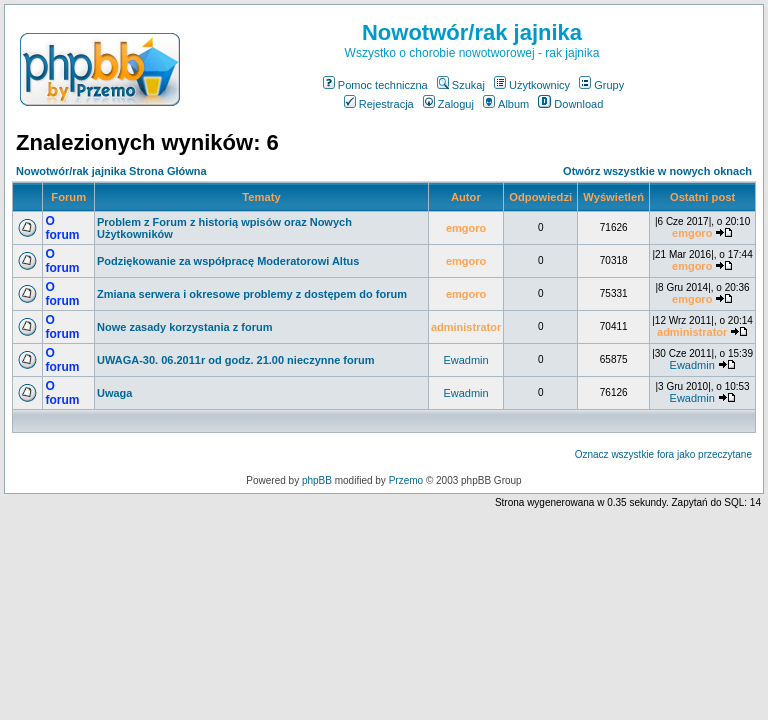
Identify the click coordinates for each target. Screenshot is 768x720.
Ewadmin (465, 360)
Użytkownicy (532, 85)
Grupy (601, 85)
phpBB (317, 480)
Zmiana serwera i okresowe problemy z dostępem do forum (252, 294)
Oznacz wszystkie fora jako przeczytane (663, 454)
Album (506, 104)
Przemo (406, 480)
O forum (62, 228)
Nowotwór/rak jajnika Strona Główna (111, 171)
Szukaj (461, 85)
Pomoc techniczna (375, 85)
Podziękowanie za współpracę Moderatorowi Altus (228, 261)
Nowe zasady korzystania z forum (184, 327)
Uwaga (114, 393)
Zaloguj (448, 104)
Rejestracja (379, 104)
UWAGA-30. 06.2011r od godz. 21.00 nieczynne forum (236, 360)
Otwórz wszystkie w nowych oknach (657, 171)
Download (570, 104)
